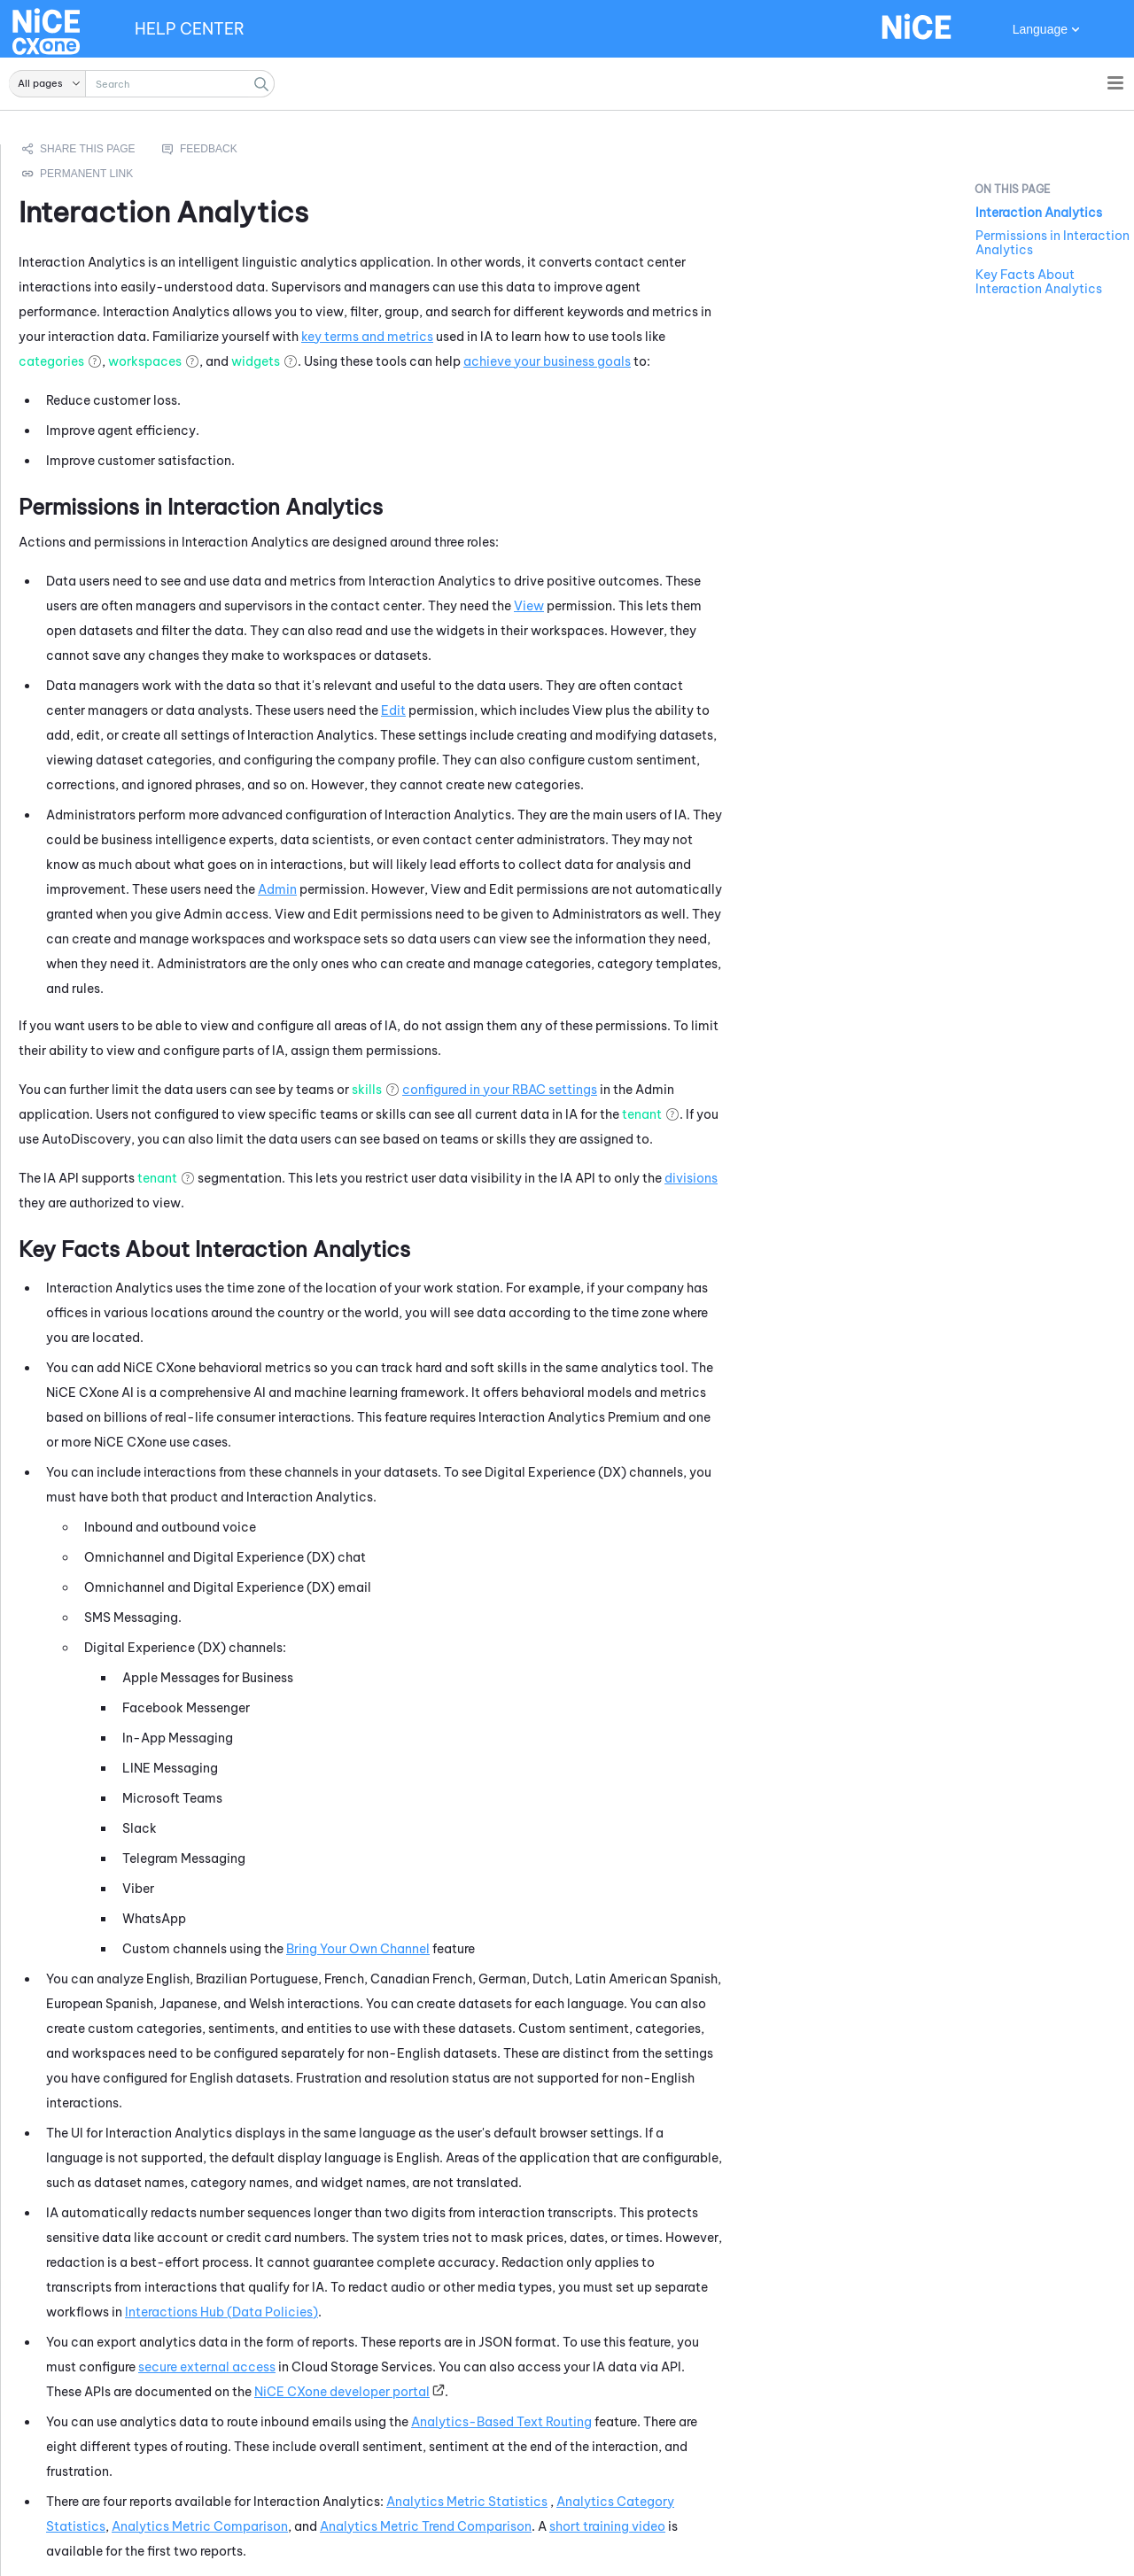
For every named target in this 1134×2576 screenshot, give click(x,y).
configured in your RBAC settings (721, 1090)
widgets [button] (477, 361)
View (750, 606)
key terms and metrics (589, 337)
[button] (47, 83)
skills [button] (588, 1090)
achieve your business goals (768, 361)
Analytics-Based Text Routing (723, 2422)
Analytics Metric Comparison (421, 2526)
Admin (498, 889)
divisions (912, 1178)
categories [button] (273, 361)
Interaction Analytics (1038, 213)
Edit (614, 710)
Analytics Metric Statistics (688, 2502)
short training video (829, 2526)
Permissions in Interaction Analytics (1052, 243)
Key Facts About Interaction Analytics (1038, 282)
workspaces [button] (366, 361)
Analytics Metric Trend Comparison (647, 2526)
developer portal (563, 2392)
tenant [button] (863, 1114)
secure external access (428, 2367)
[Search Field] (142, 83)
